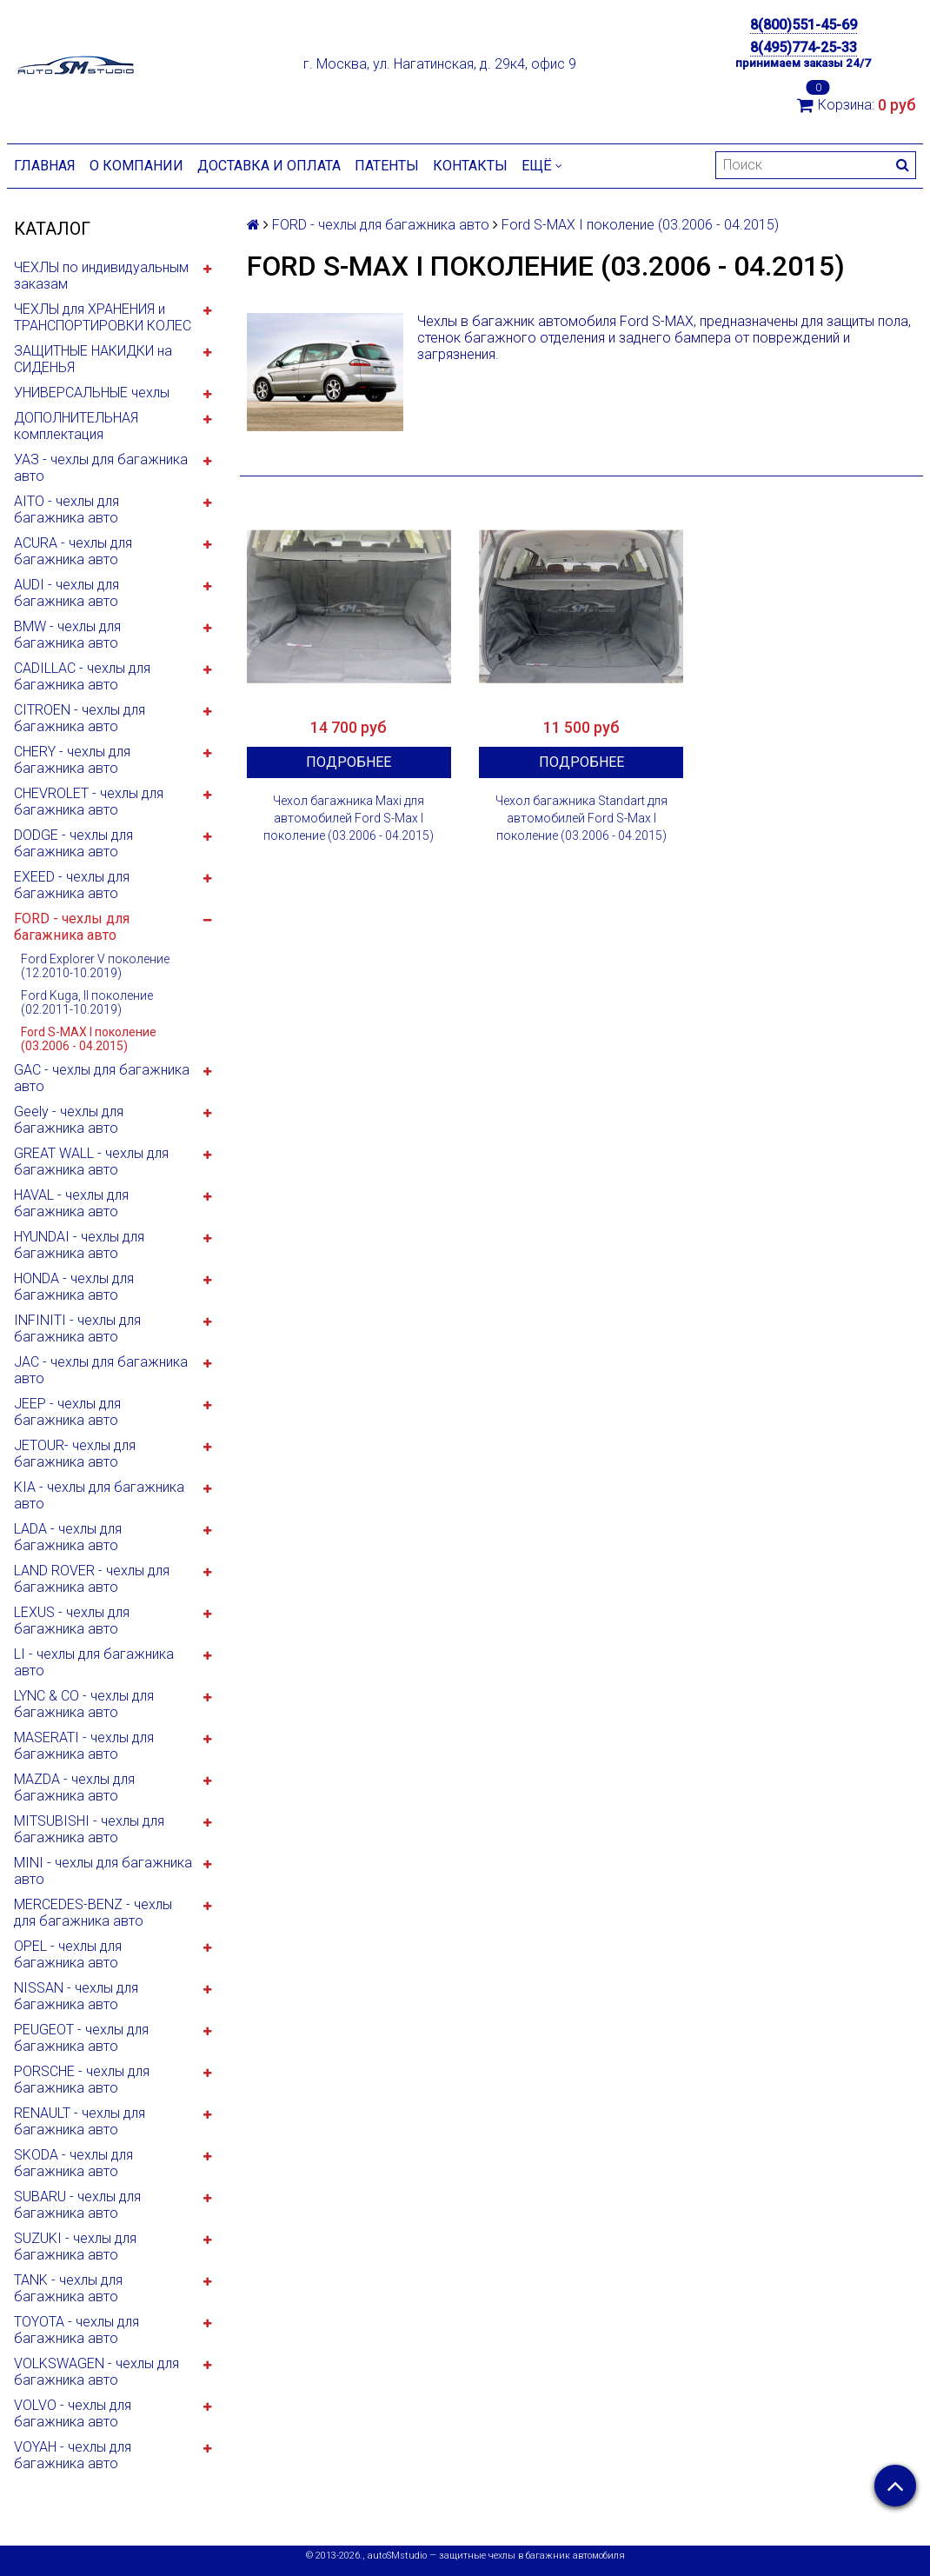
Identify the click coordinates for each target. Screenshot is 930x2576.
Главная (45, 165)
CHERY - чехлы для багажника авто (72, 759)
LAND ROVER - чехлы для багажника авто (91, 1578)
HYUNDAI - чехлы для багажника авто (79, 1244)
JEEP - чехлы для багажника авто (67, 1411)
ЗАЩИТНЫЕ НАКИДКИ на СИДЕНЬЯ (93, 359)
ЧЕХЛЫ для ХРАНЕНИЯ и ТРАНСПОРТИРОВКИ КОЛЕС (102, 317)
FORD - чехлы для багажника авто (72, 926)
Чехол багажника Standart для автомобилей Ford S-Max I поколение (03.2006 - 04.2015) (581, 818)
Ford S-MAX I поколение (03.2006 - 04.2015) (88, 1039)
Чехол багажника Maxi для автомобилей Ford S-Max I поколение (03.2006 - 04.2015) (348, 818)
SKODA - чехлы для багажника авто (73, 2163)
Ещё (541, 165)
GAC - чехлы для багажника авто (101, 1078)
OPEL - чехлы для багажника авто (68, 1954)
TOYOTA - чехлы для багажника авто (76, 2329)
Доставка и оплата (269, 165)
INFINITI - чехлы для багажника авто (77, 1328)
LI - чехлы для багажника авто (94, 1662)
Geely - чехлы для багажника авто (68, 1119)
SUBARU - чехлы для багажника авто (77, 2204)
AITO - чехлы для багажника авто (66, 509)
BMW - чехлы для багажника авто (67, 634)
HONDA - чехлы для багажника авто (74, 1286)
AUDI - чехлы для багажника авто (66, 592)
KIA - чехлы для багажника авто (99, 1495)
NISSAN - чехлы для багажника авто (76, 1996)
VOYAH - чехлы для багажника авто (72, 2455)
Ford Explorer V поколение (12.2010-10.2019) (95, 966)
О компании (136, 165)
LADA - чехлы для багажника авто (68, 1537)
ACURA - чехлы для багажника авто (73, 551)
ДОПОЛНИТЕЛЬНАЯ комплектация (76, 426)
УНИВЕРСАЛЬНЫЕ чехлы (91, 392)
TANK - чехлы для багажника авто (68, 2288)
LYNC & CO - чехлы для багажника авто (84, 1704)
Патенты (387, 165)
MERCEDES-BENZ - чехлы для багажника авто (93, 1912)
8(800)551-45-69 (803, 25)
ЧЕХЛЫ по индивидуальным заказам (101, 275)
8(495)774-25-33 (803, 47)
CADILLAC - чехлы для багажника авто (82, 676)
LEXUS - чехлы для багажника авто (72, 1620)
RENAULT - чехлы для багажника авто (79, 2121)
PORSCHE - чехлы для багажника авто (81, 2079)
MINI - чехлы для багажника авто (103, 1870)
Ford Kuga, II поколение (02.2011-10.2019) (87, 1002)
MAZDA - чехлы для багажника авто (74, 1787)
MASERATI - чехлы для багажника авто (84, 1745)
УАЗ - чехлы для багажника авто (101, 467)
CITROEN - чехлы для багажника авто (79, 718)
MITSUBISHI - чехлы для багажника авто (89, 1829)
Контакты (470, 165)
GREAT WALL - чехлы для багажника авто (91, 1161)
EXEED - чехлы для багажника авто (72, 885)
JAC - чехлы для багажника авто (101, 1370)
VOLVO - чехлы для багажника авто (72, 2413)
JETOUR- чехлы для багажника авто (75, 1453)
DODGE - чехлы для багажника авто (73, 843)
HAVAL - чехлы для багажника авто (71, 1203)
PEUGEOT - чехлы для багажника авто (81, 2037)
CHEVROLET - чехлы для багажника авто (88, 801)
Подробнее (348, 762)
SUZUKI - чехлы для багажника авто (75, 2246)
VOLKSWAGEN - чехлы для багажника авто (96, 2371)
